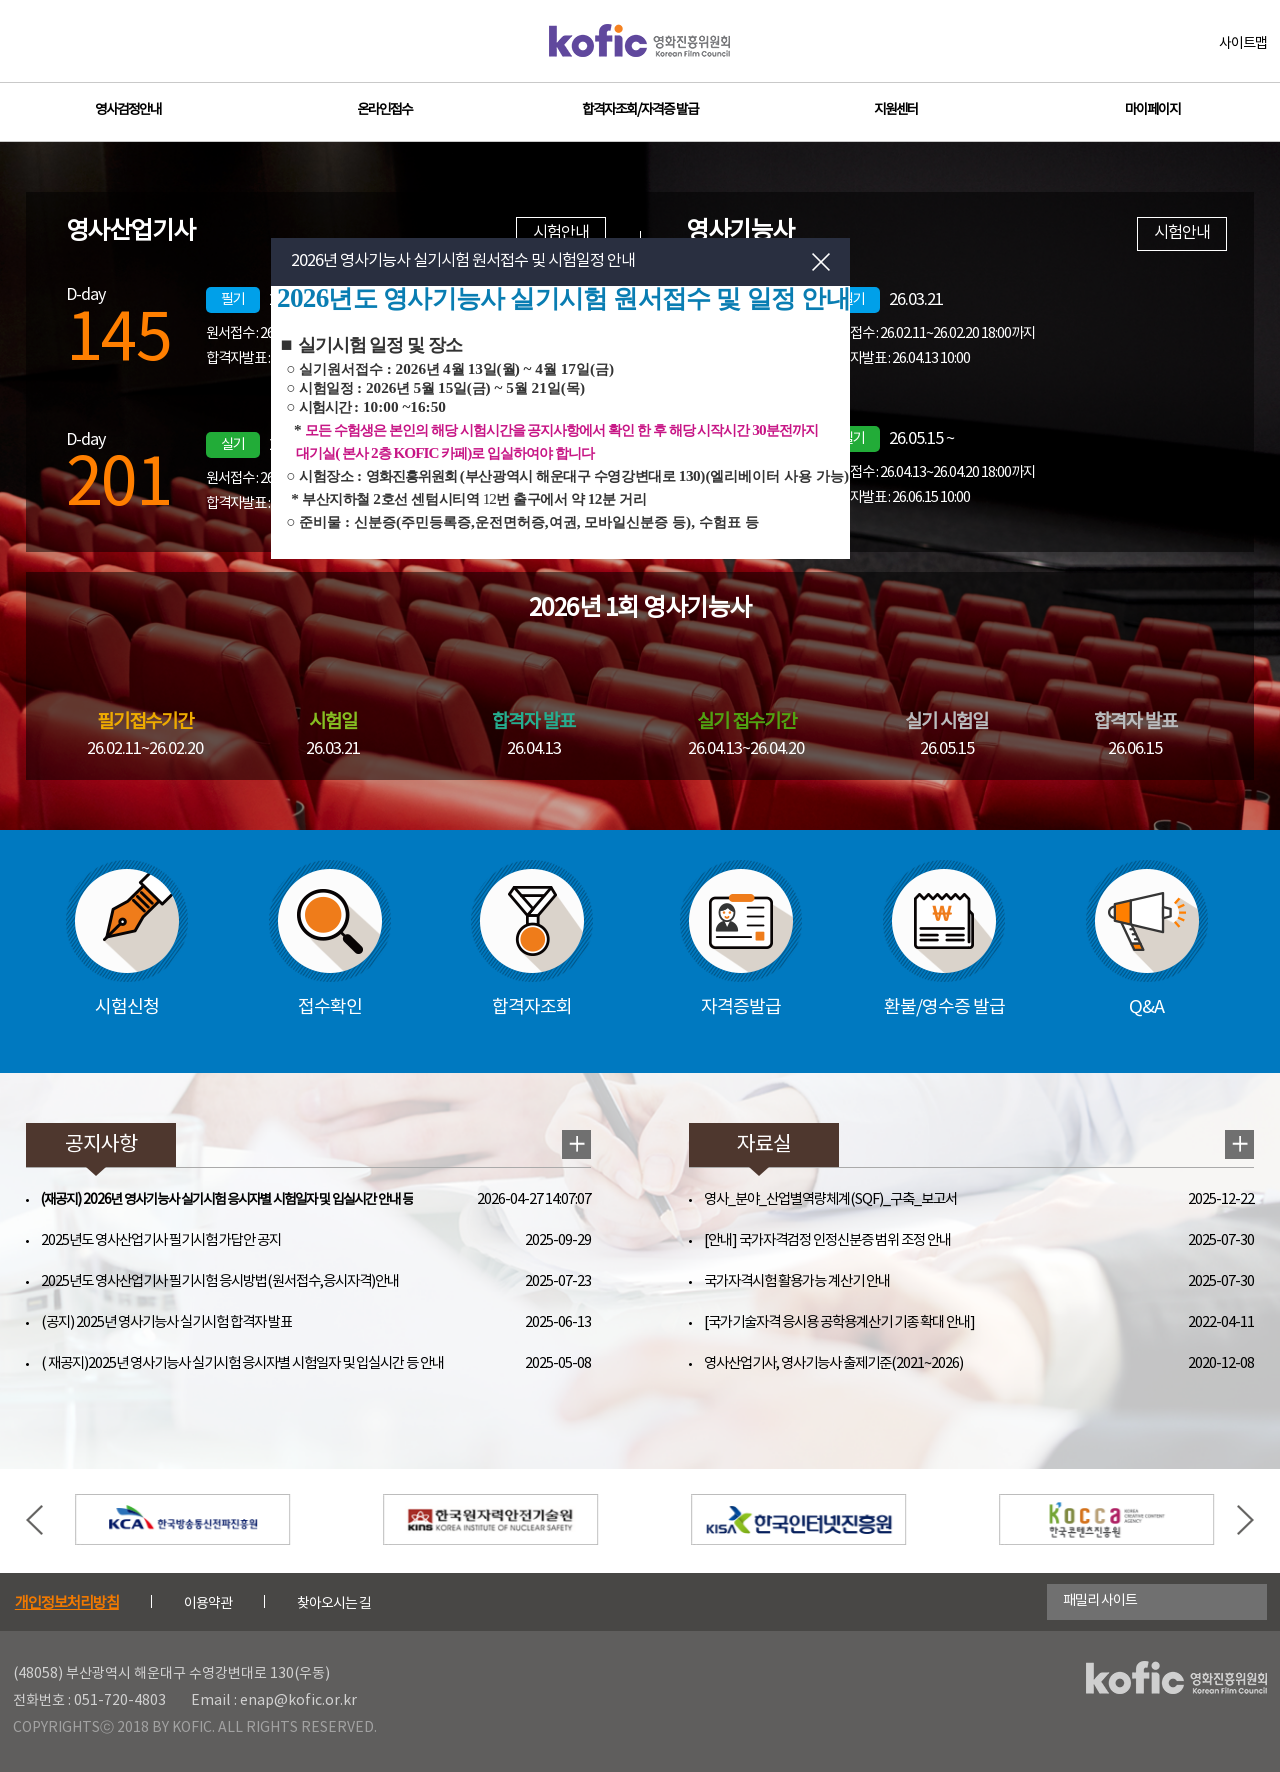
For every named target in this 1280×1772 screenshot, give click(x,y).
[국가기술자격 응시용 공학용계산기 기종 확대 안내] (839, 1322)
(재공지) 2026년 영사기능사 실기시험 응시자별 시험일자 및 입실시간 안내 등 (227, 1200)
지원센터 (896, 110)
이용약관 (208, 1604)
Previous (34, 1520)
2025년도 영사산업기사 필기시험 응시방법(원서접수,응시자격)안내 (220, 1281)
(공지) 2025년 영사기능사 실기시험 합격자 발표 (166, 1322)
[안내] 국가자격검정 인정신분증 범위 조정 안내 (827, 1240)
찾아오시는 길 (334, 1604)
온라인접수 (384, 110)
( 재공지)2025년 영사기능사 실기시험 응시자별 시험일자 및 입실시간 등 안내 (242, 1363)
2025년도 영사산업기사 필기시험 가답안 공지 (161, 1240)
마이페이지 (1152, 110)
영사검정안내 (128, 110)
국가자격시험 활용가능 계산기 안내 (797, 1281)
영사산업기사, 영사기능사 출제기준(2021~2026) (833, 1363)
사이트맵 (1243, 44)
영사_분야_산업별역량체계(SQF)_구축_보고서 (830, 1199)
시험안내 (1182, 233)
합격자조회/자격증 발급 (640, 110)
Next (1245, 1520)
